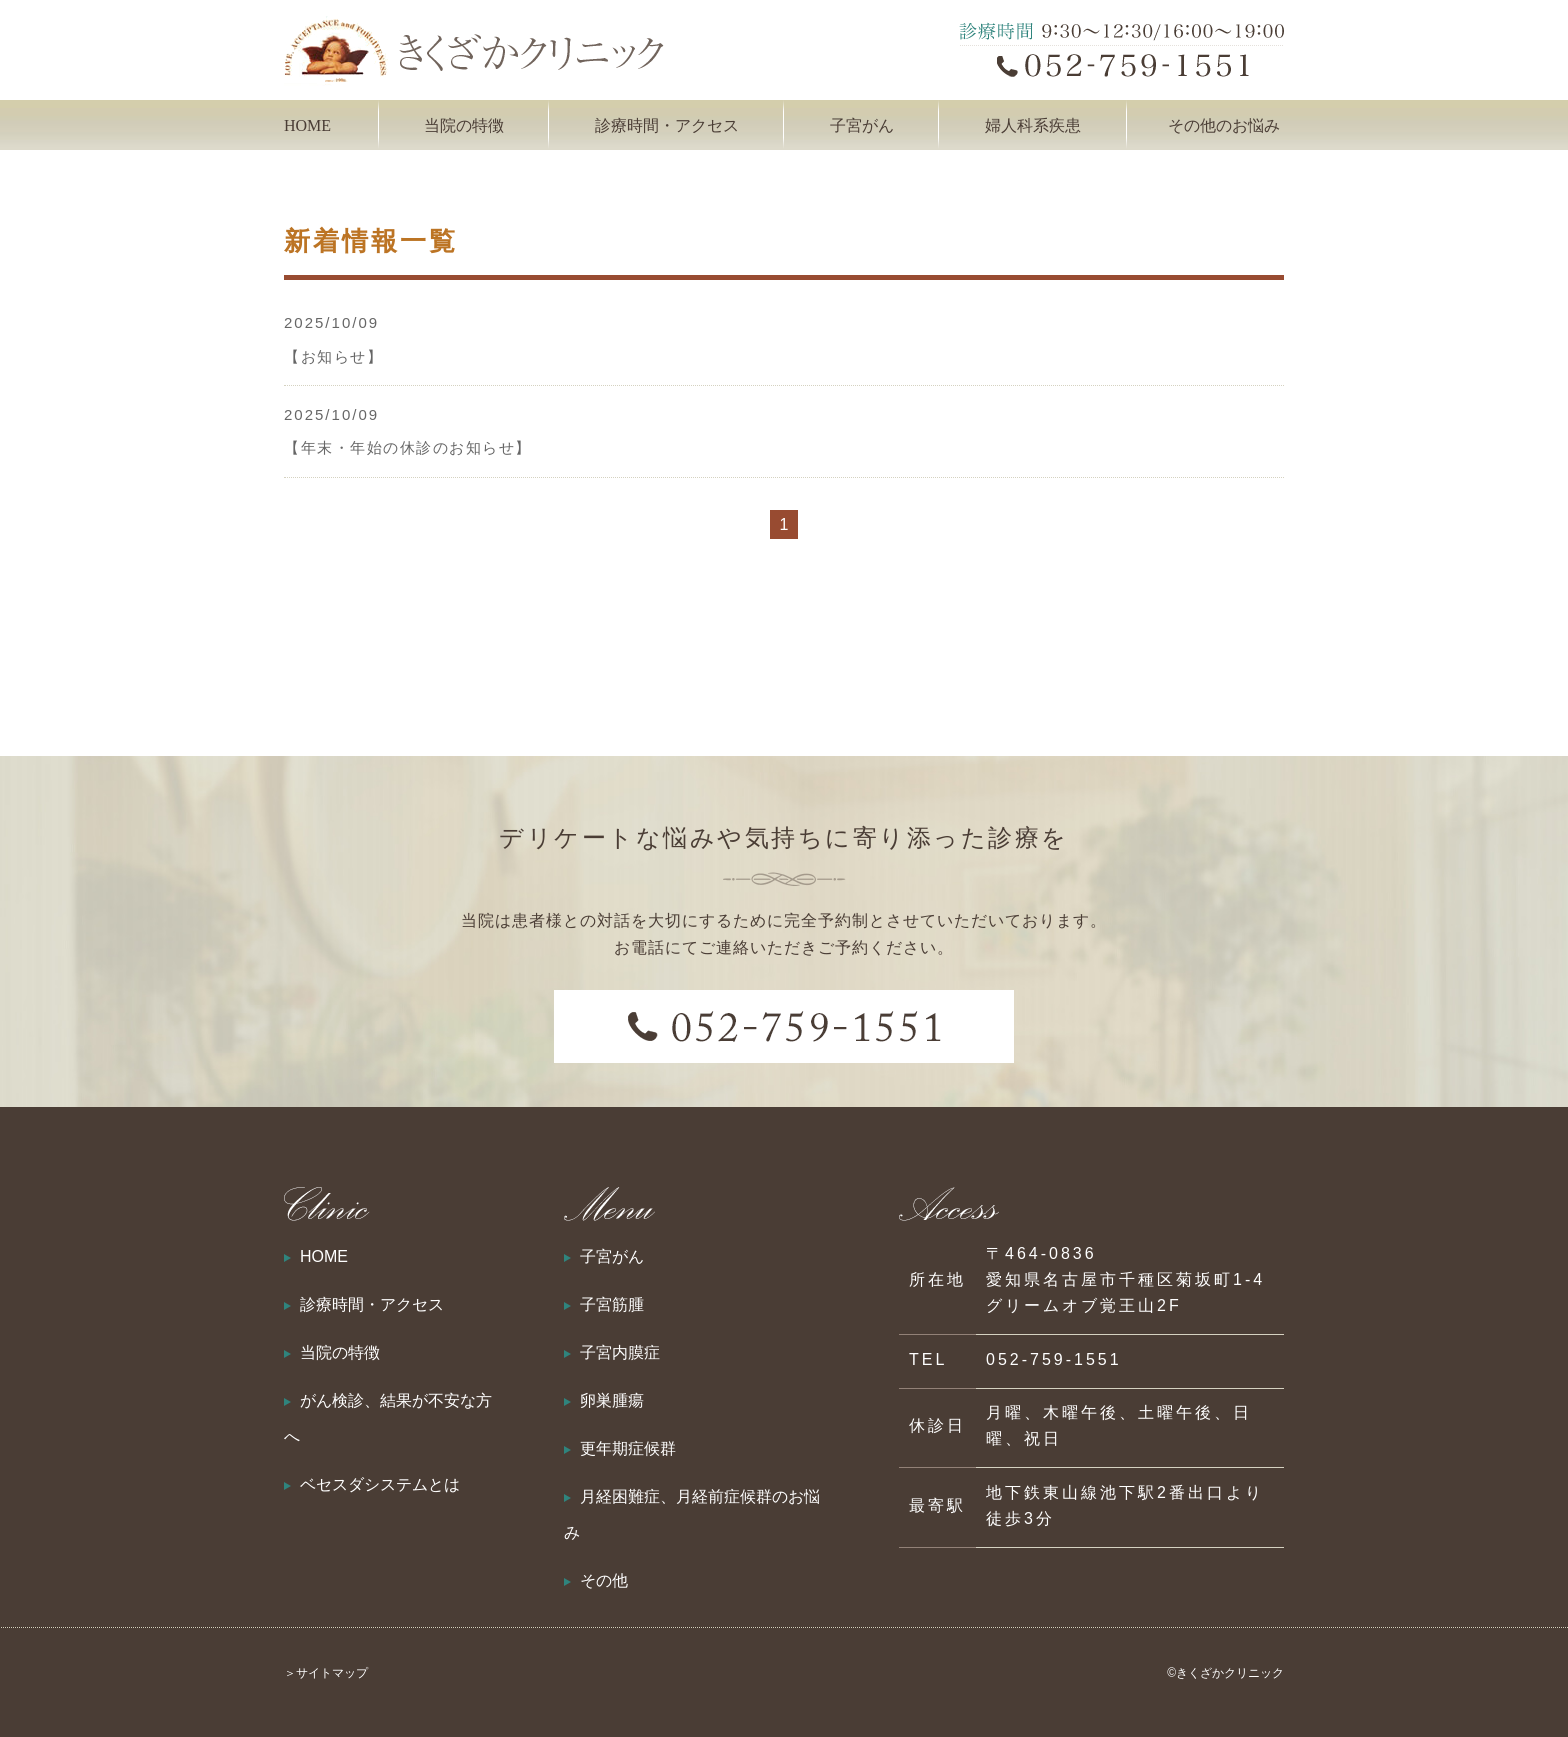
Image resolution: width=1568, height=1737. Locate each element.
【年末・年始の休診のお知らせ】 (408, 447)
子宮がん (612, 1256)
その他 (604, 1580)
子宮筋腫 (612, 1304)
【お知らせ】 (333, 356)
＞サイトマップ (326, 1673)
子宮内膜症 (620, 1352)
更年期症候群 (628, 1448)
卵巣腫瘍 (612, 1400)
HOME (307, 125)
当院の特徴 (464, 125)
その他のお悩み (1224, 125)
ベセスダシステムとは (380, 1484)
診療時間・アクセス (667, 125)
